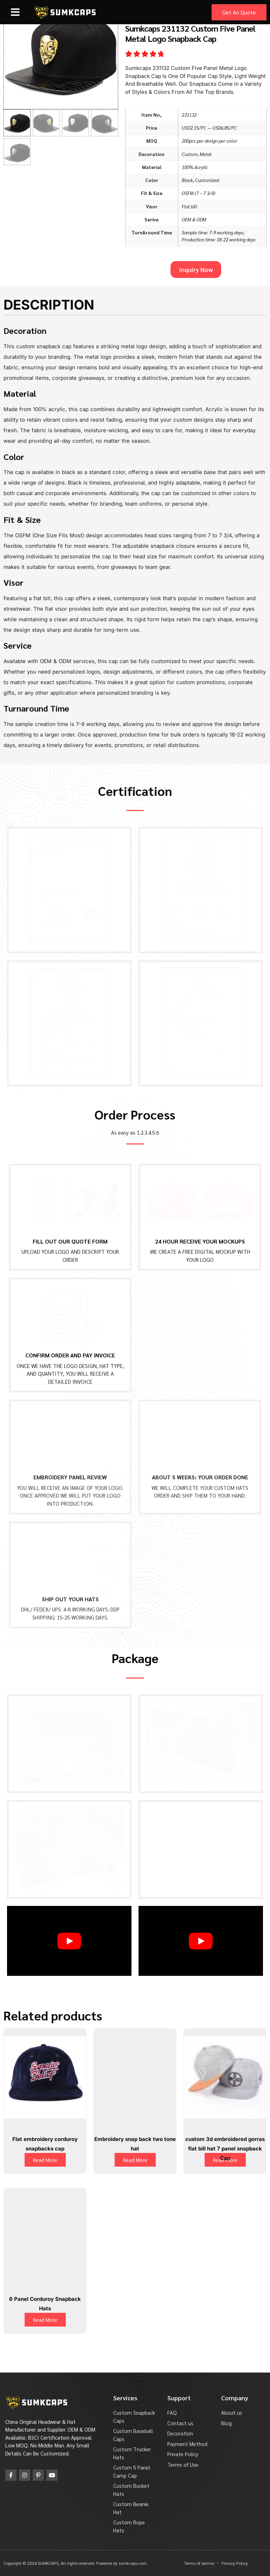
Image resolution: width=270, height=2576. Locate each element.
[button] (15, 12)
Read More (45, 2159)
